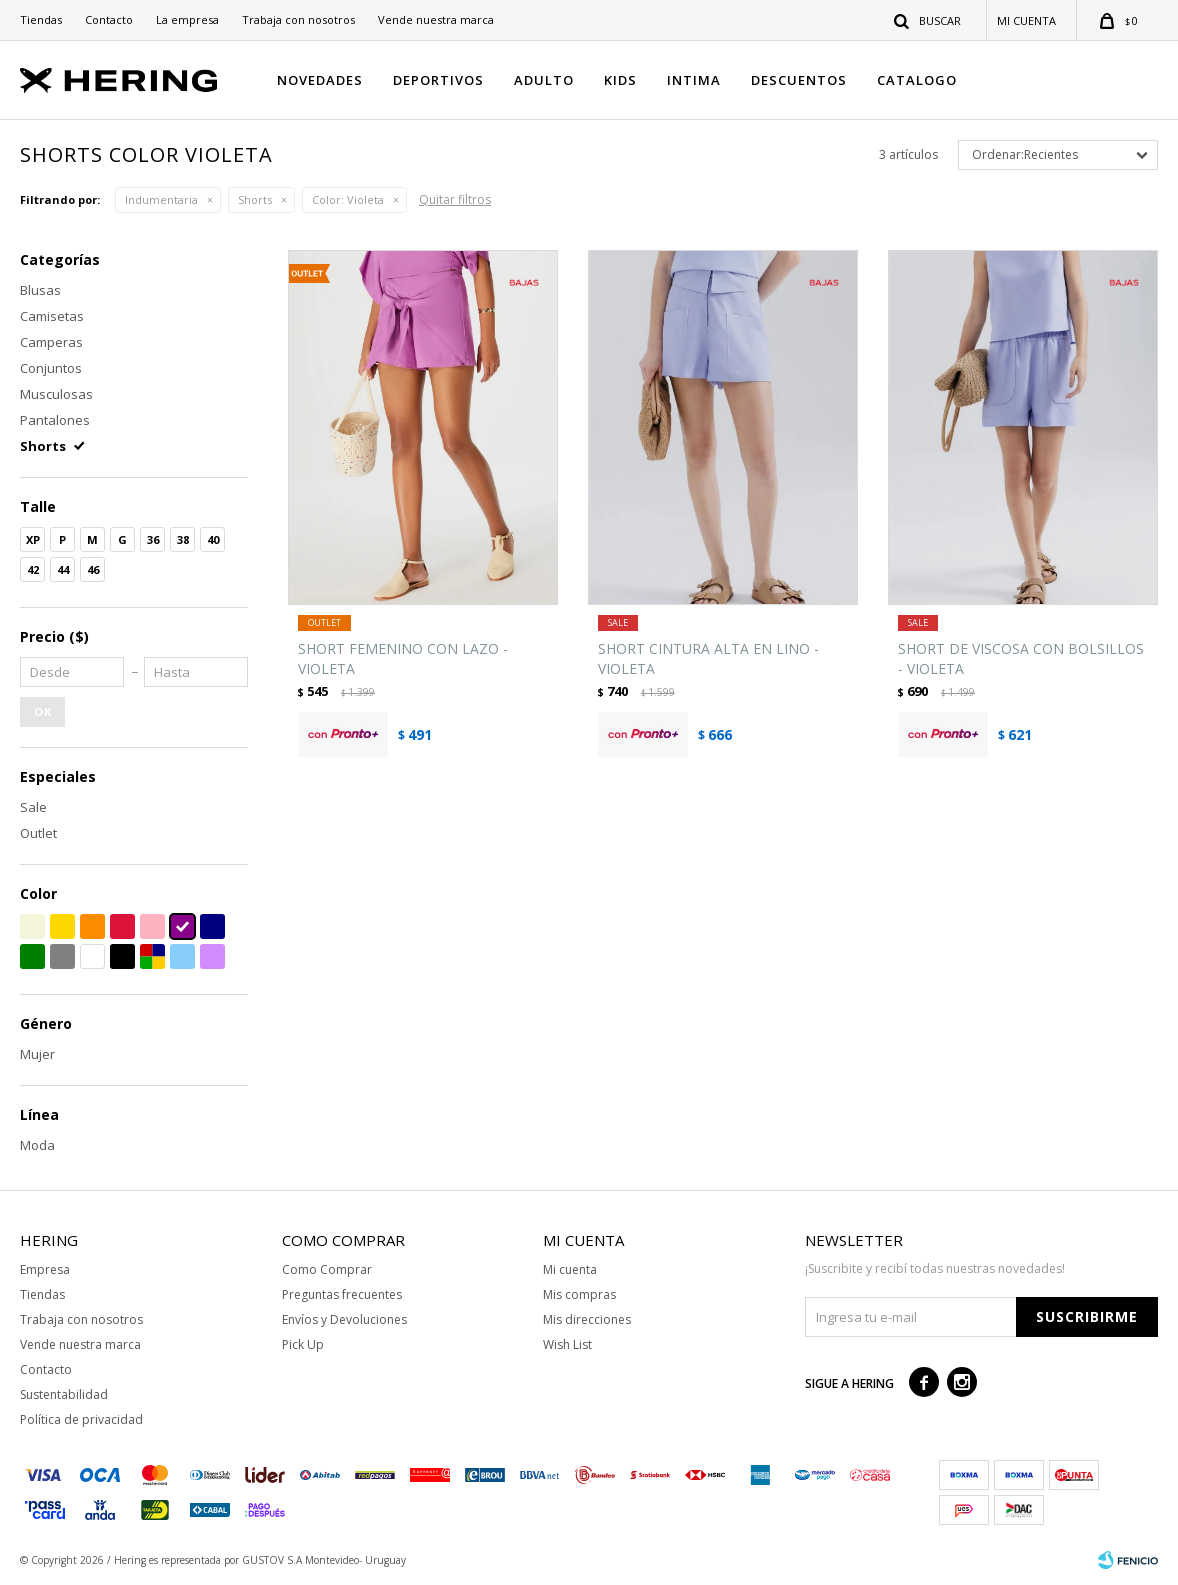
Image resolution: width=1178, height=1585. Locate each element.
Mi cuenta (570, 1269)
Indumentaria (161, 199)
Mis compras (579, 1294)
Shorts (255, 199)
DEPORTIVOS (438, 80)
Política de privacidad (81, 1419)
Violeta (348, 199)
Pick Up (303, 1344)
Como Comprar (327, 1269)
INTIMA (694, 80)
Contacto (109, 19)
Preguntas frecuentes (342, 1294)
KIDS (620, 80)
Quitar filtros (455, 199)
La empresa (187, 19)
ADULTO (544, 80)
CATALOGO (917, 80)
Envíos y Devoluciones (344, 1319)
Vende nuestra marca (436, 19)
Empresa (45, 1269)
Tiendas (41, 19)
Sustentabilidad (64, 1394)
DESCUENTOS (799, 80)
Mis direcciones (587, 1319)
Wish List (567, 1344)
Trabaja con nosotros (298, 19)
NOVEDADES (320, 80)
